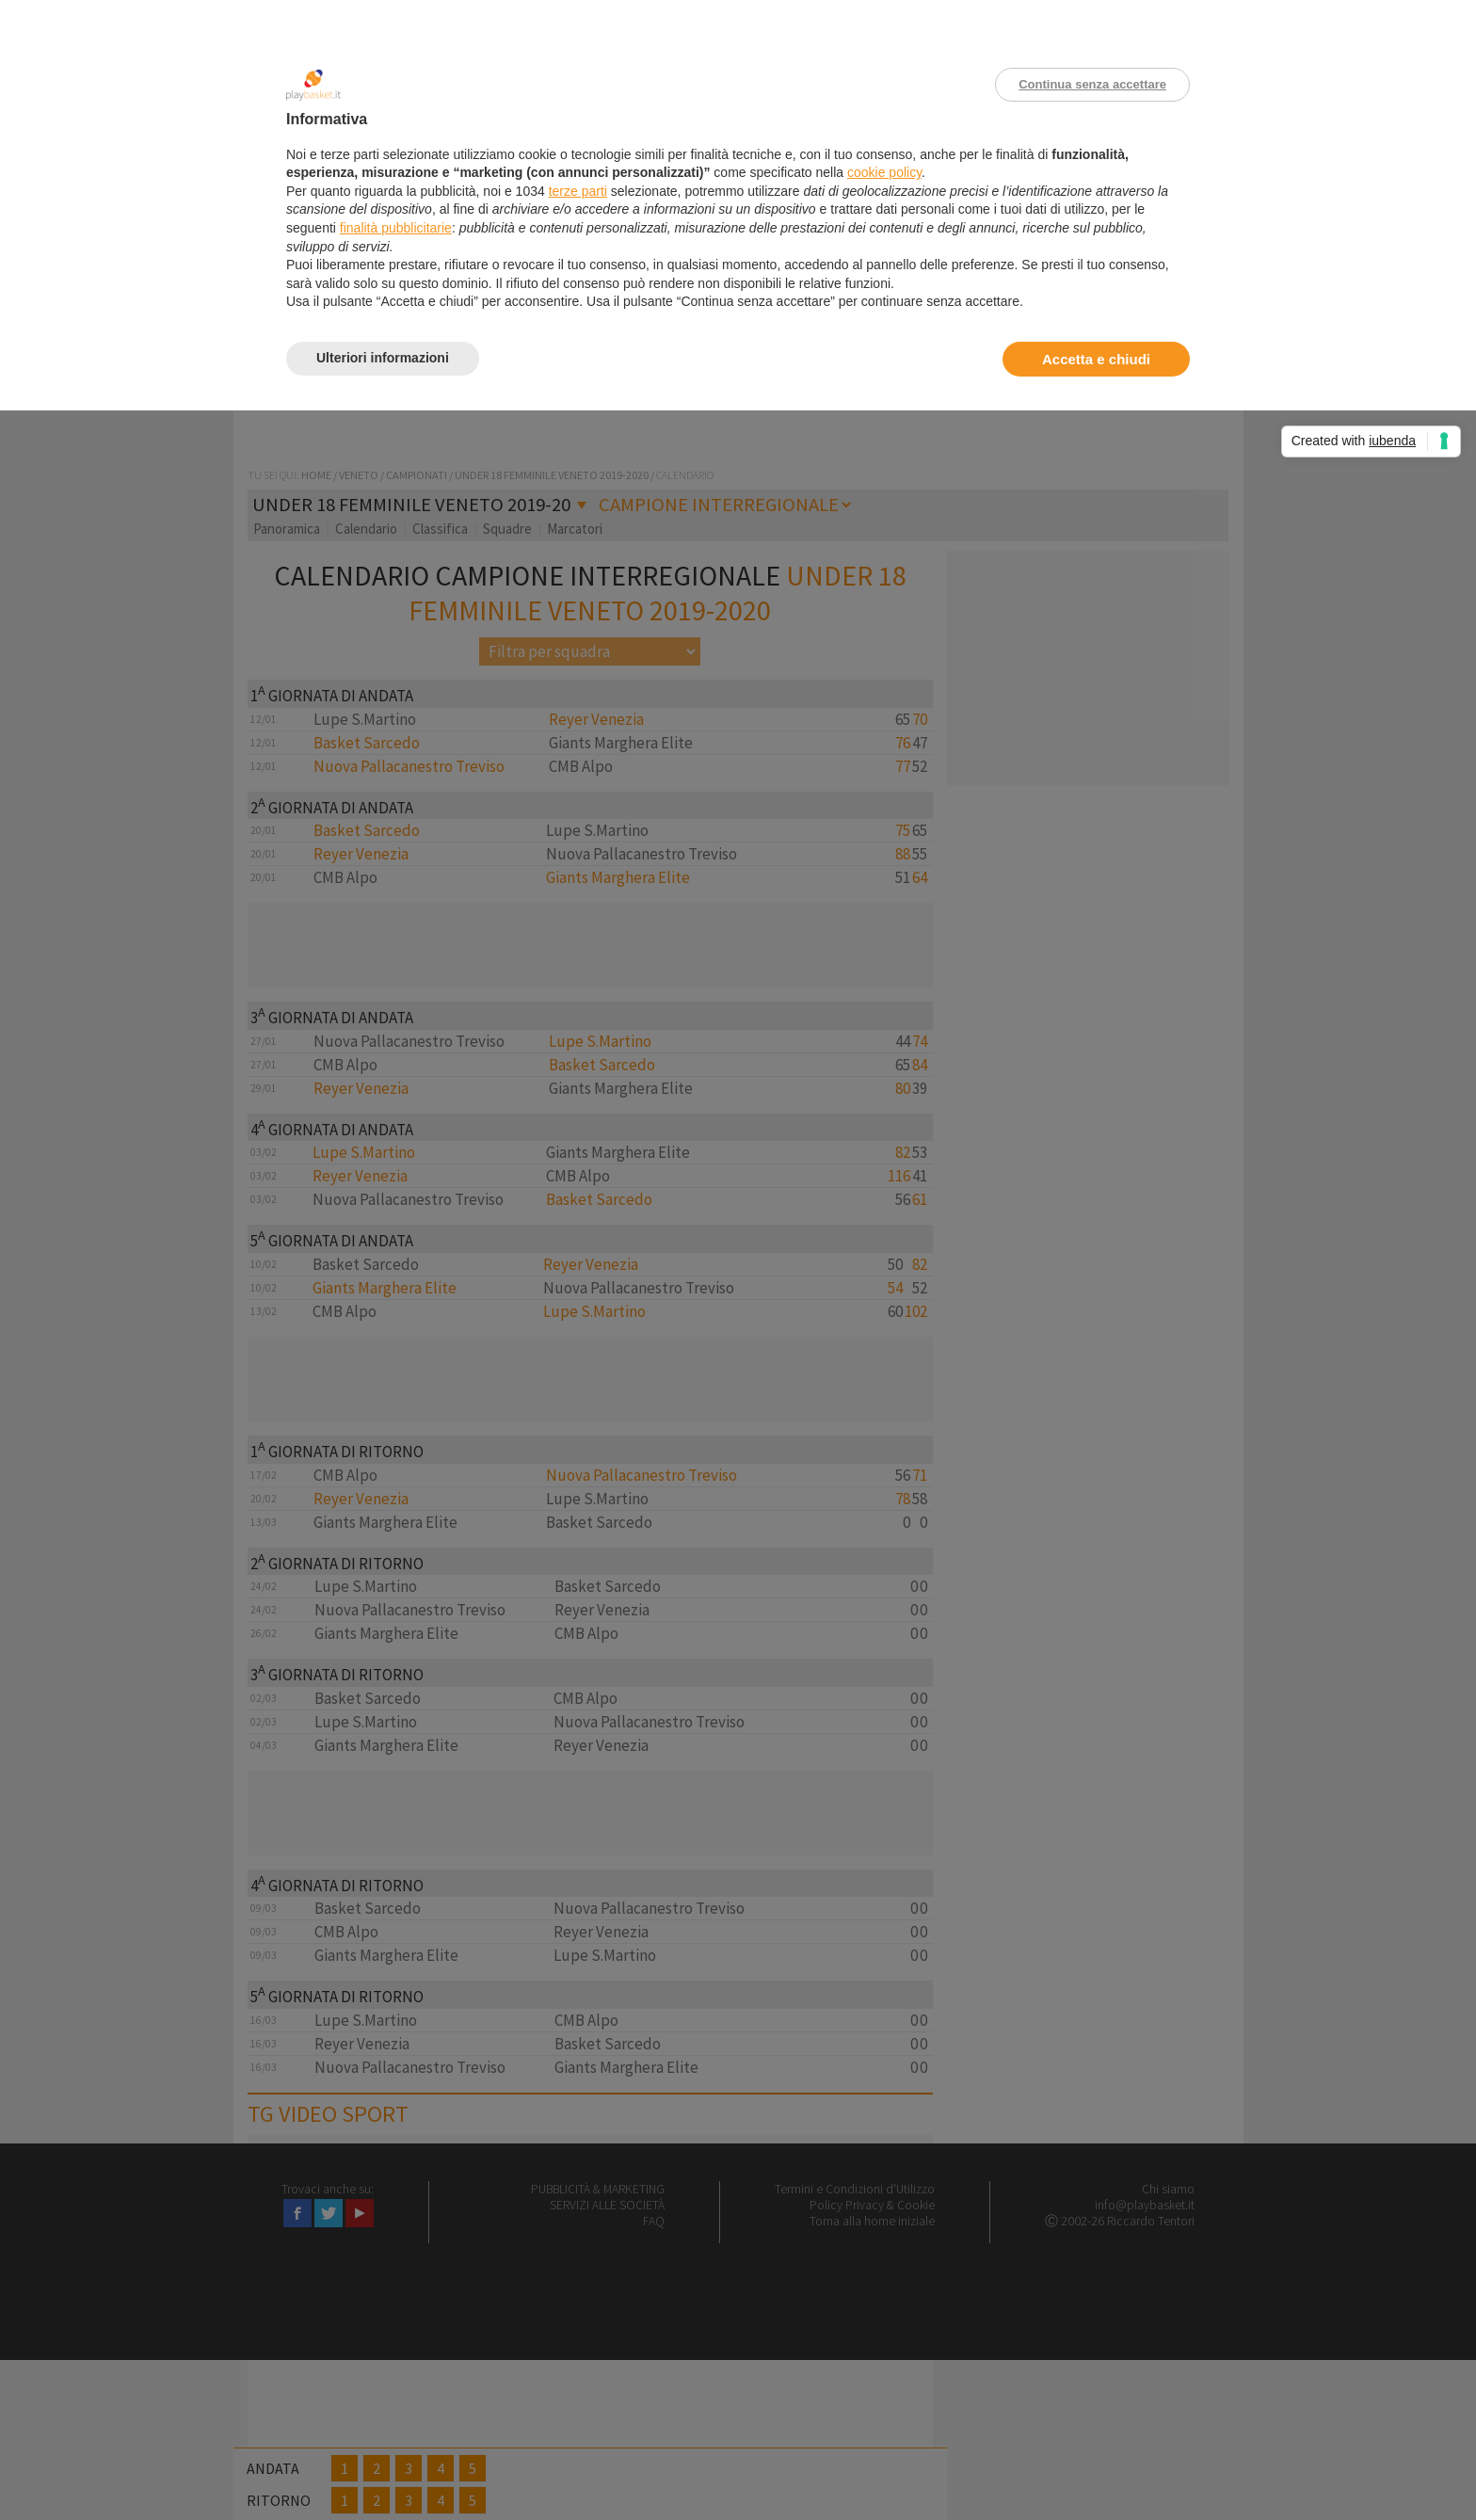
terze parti (578, 191)
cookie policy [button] (884, 172)
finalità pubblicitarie (396, 227)
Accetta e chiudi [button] (1096, 359)
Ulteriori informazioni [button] (382, 357)
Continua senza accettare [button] (1092, 84)
